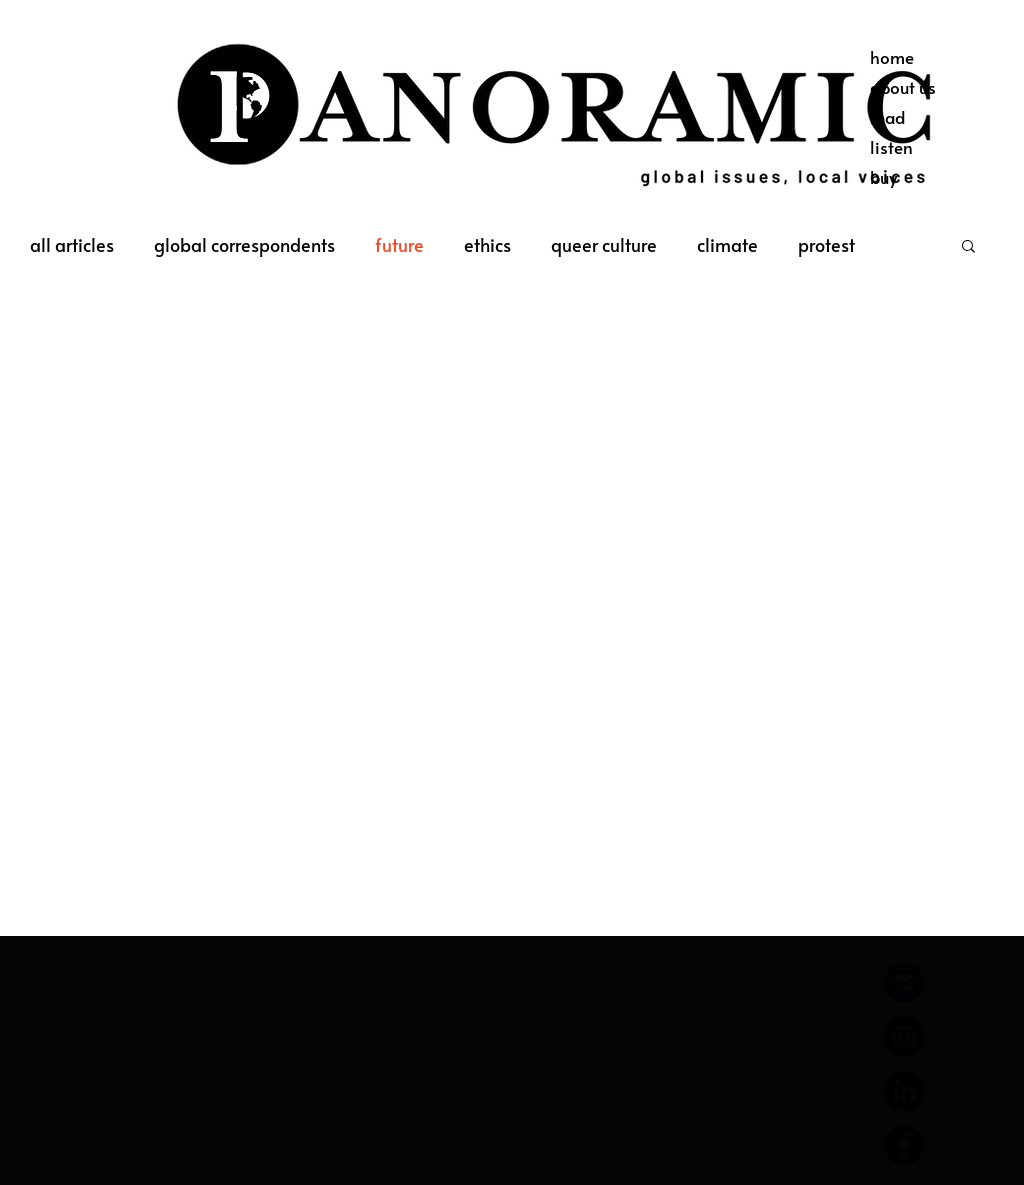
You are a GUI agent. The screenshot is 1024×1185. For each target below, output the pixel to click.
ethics (487, 245)
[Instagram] (904, 1037)
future (399, 245)
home (892, 57)
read (887, 117)
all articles (72, 245)
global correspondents (244, 245)
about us (903, 87)
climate (727, 245)
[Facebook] (904, 1145)
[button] (968, 247)
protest (826, 245)
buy (883, 177)
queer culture (604, 245)
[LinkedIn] (904, 1091)
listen (891, 147)
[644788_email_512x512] (904, 983)
